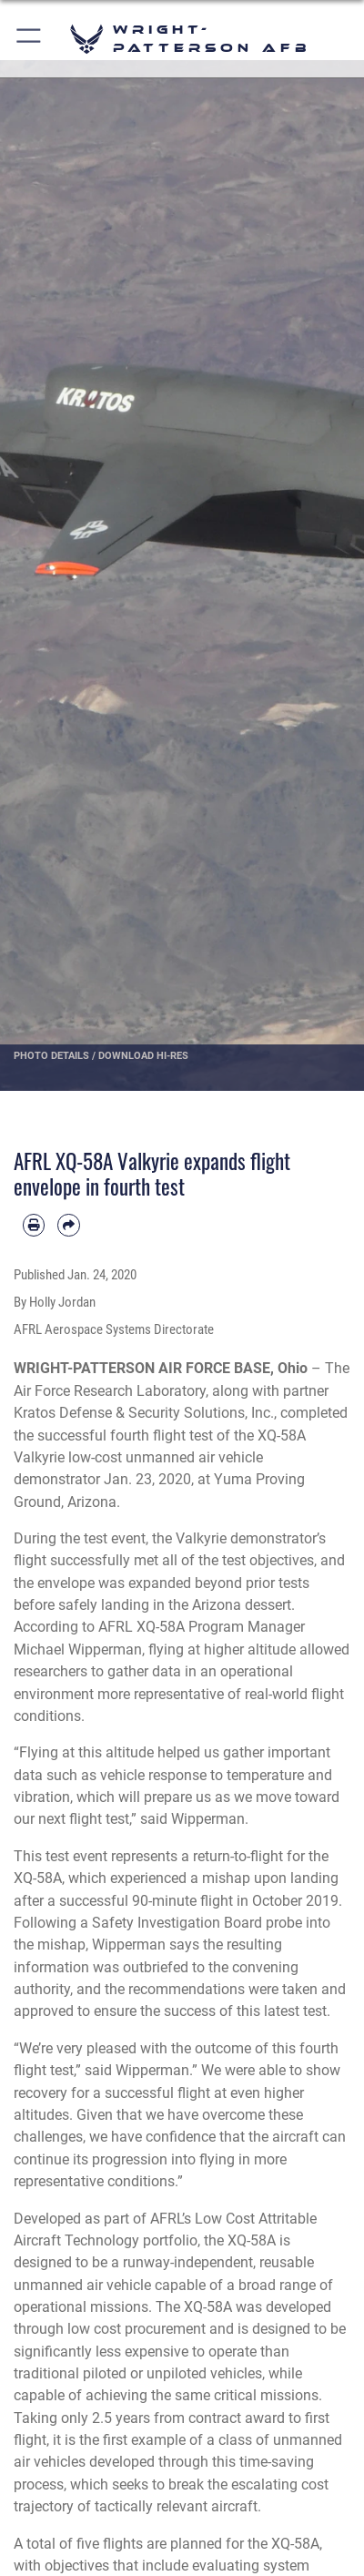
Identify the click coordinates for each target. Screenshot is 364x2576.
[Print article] (34, 1225)
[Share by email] (68, 1225)
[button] (29, 38)
